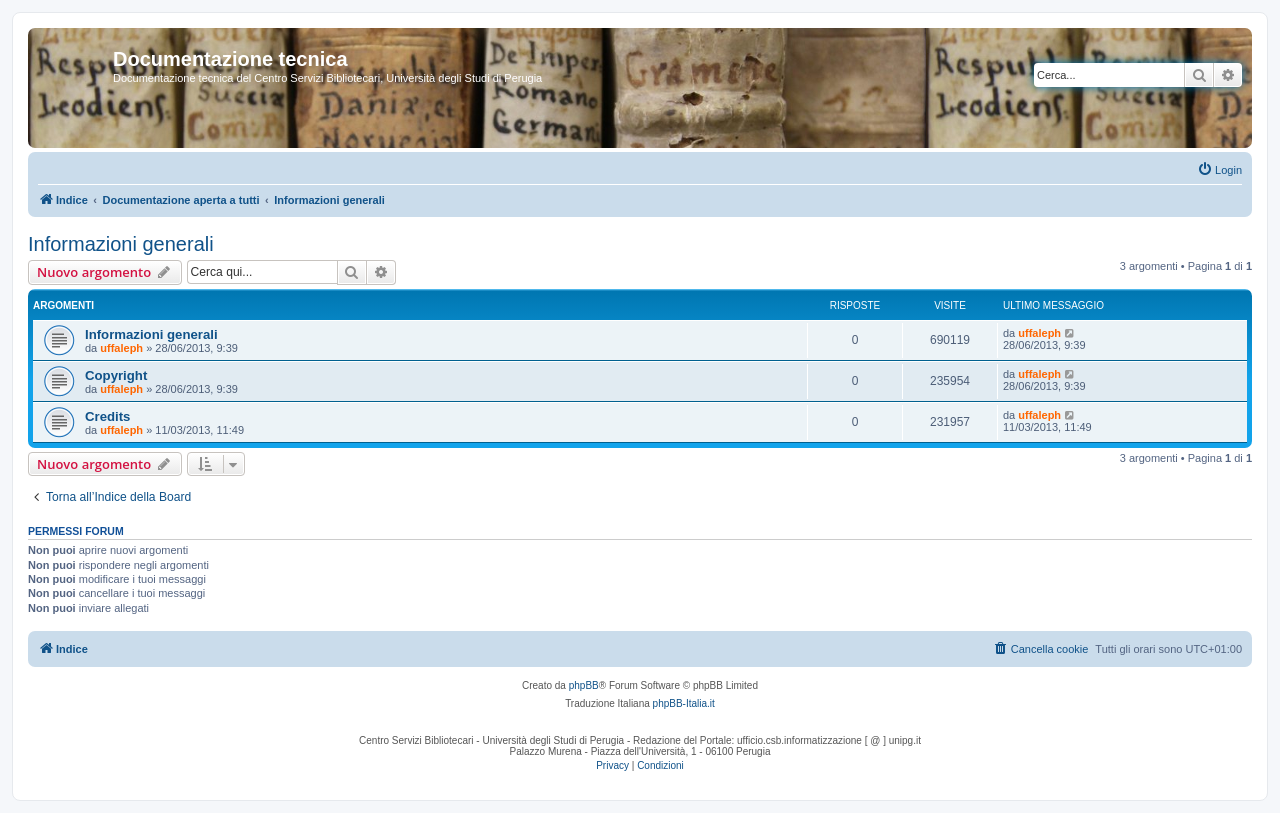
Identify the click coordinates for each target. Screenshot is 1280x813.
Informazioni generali (121, 244)
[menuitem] (1219, 170)
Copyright (116, 375)
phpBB (584, 685)
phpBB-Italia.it (684, 703)
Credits (107, 416)
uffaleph (121, 348)
